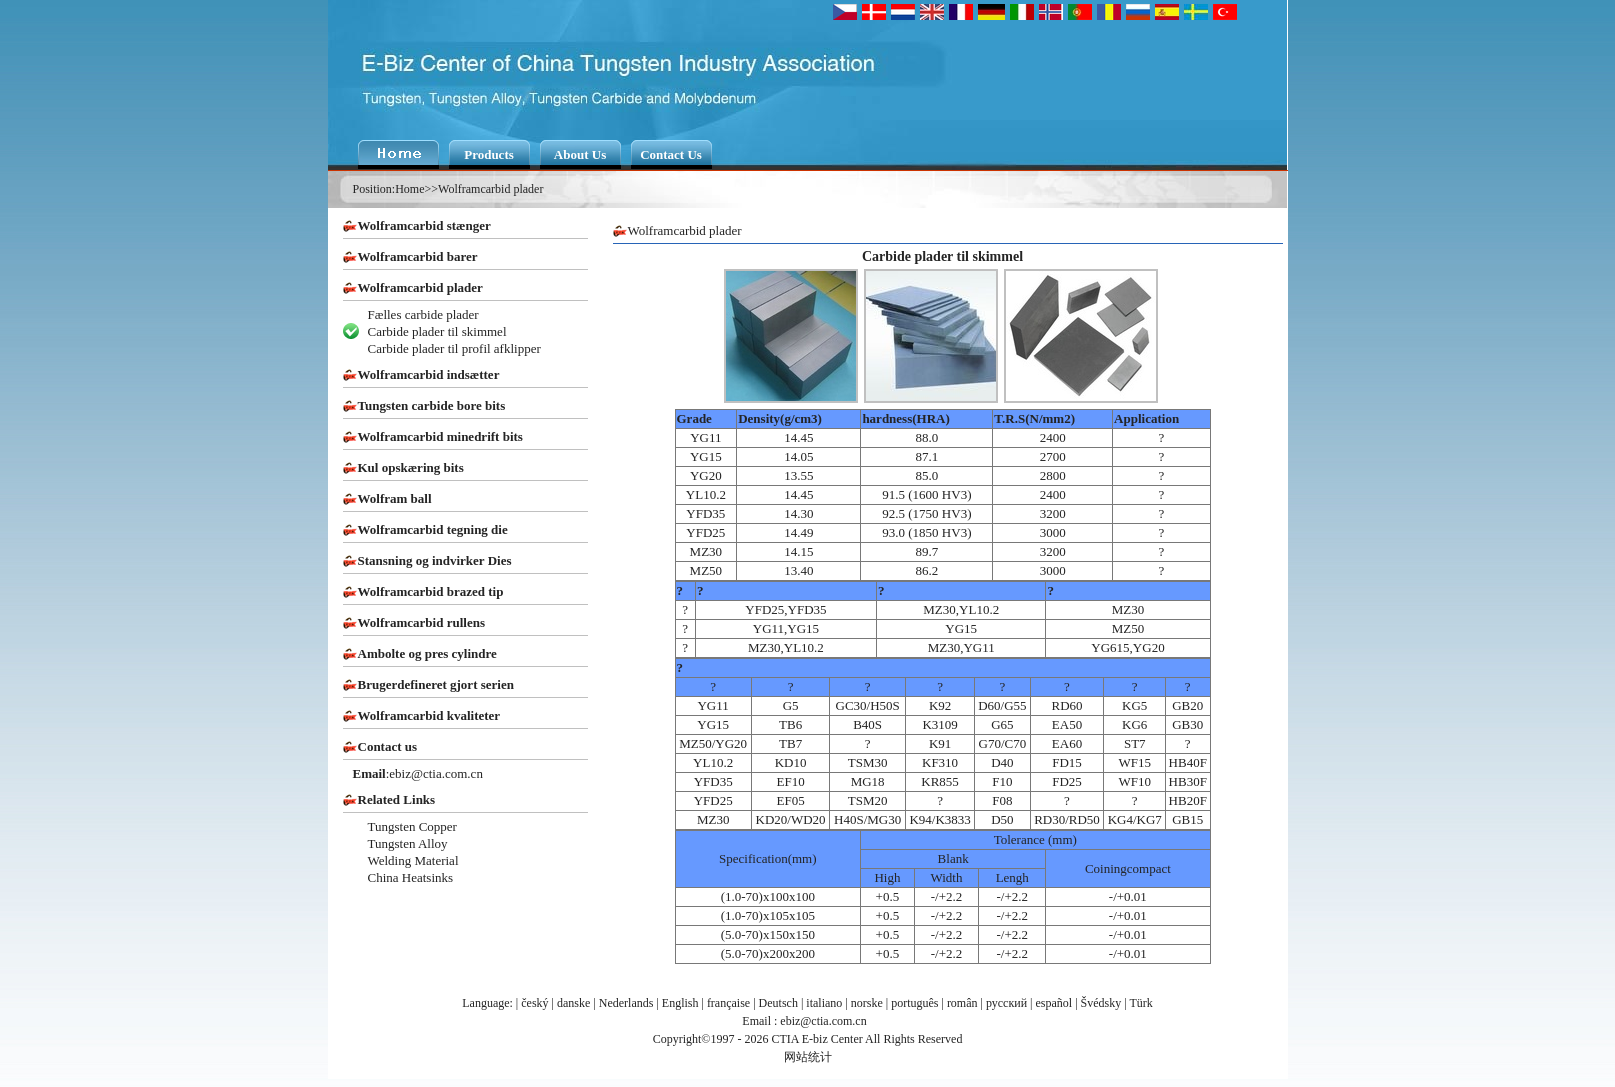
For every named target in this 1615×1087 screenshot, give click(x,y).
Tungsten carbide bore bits (432, 405)
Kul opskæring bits (411, 467)
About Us (580, 154)
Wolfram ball (395, 498)
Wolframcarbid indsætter (429, 374)
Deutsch (778, 1003)
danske (573, 1003)
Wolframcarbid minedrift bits (440, 436)
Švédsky (1101, 1003)
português (914, 1003)
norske (867, 1003)
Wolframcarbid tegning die (433, 529)
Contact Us (671, 154)
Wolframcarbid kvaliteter (429, 715)
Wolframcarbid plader (490, 189)
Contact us (388, 746)
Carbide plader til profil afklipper (454, 348)
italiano (824, 1003)
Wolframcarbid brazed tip (431, 591)
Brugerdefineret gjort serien (436, 684)
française (728, 1003)
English (680, 1003)
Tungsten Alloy (408, 843)
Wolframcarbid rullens (421, 622)
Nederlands (626, 1003)
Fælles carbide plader (423, 314)
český (534, 1003)
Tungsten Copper (412, 826)
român (962, 1003)
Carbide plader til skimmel (437, 331)
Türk (1140, 1003)
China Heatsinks (411, 877)
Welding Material (413, 860)
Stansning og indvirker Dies (435, 560)
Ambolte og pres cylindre (427, 653)
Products (489, 154)
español (1054, 1003)
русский (1006, 1003)
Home (409, 189)
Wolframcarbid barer (418, 256)
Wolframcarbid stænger (424, 225)
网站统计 (808, 1057)
